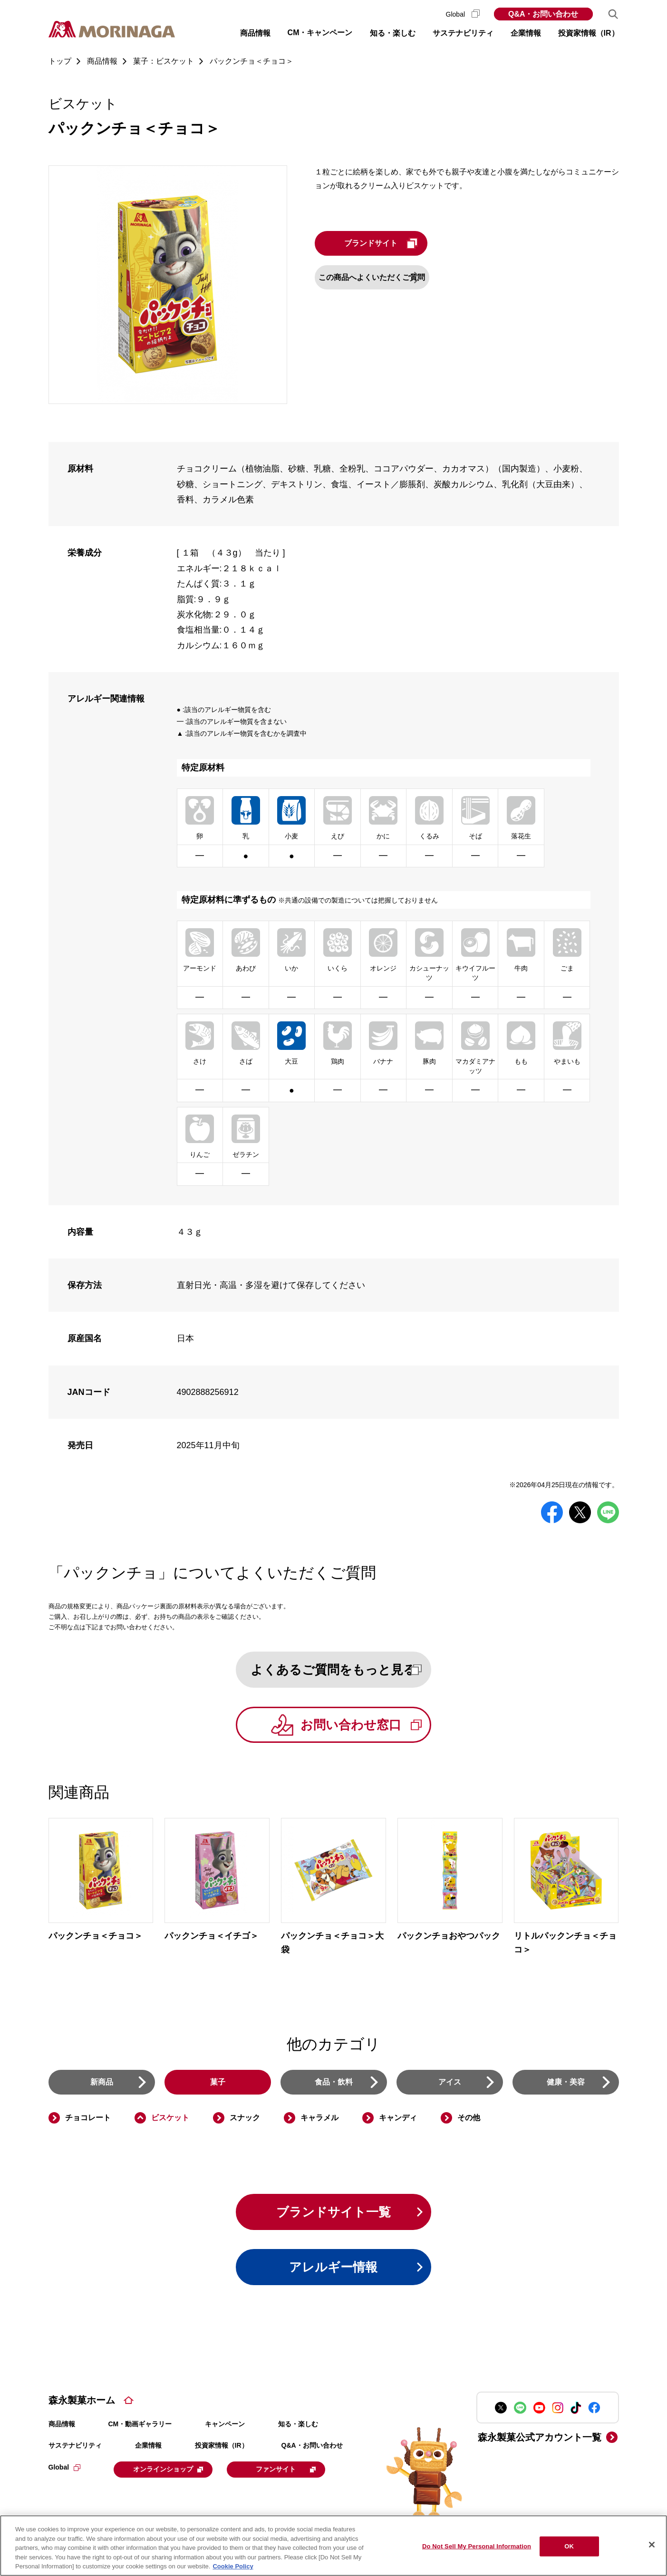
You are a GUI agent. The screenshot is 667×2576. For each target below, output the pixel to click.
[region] (333, 2545)
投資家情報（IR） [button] (588, 33)
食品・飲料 (334, 2085)
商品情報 (61, 2430)
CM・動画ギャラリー (140, 2430)
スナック (245, 2121)
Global (463, 14)
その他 (468, 2121)
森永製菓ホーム (81, 2407)
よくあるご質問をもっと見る (346, 1670)
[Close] (651, 2544)
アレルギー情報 (333, 2272)
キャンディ (398, 2121)
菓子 (217, 2085)
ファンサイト (296, 2475)
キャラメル (319, 2121)
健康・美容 (566, 2085)
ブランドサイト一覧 (333, 2216)
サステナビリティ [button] (463, 33)
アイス (449, 2085)
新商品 (101, 2085)
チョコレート (88, 2121)
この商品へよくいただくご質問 (386, 277)
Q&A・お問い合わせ (543, 14)
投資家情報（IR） (221, 2452)
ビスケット (170, 2121)
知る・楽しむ (298, 2430)
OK (569, 2546)
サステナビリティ (75, 2452)
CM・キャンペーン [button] (320, 33)
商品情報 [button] (255, 33)
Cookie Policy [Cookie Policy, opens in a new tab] (233, 2566)
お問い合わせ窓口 (372, 1727)
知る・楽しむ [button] (393, 33)
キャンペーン (225, 2430)
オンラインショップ (172, 2475)
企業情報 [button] (526, 33)
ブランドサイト (403, 243)
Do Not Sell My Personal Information (476, 2546)
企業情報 (148, 2452)
